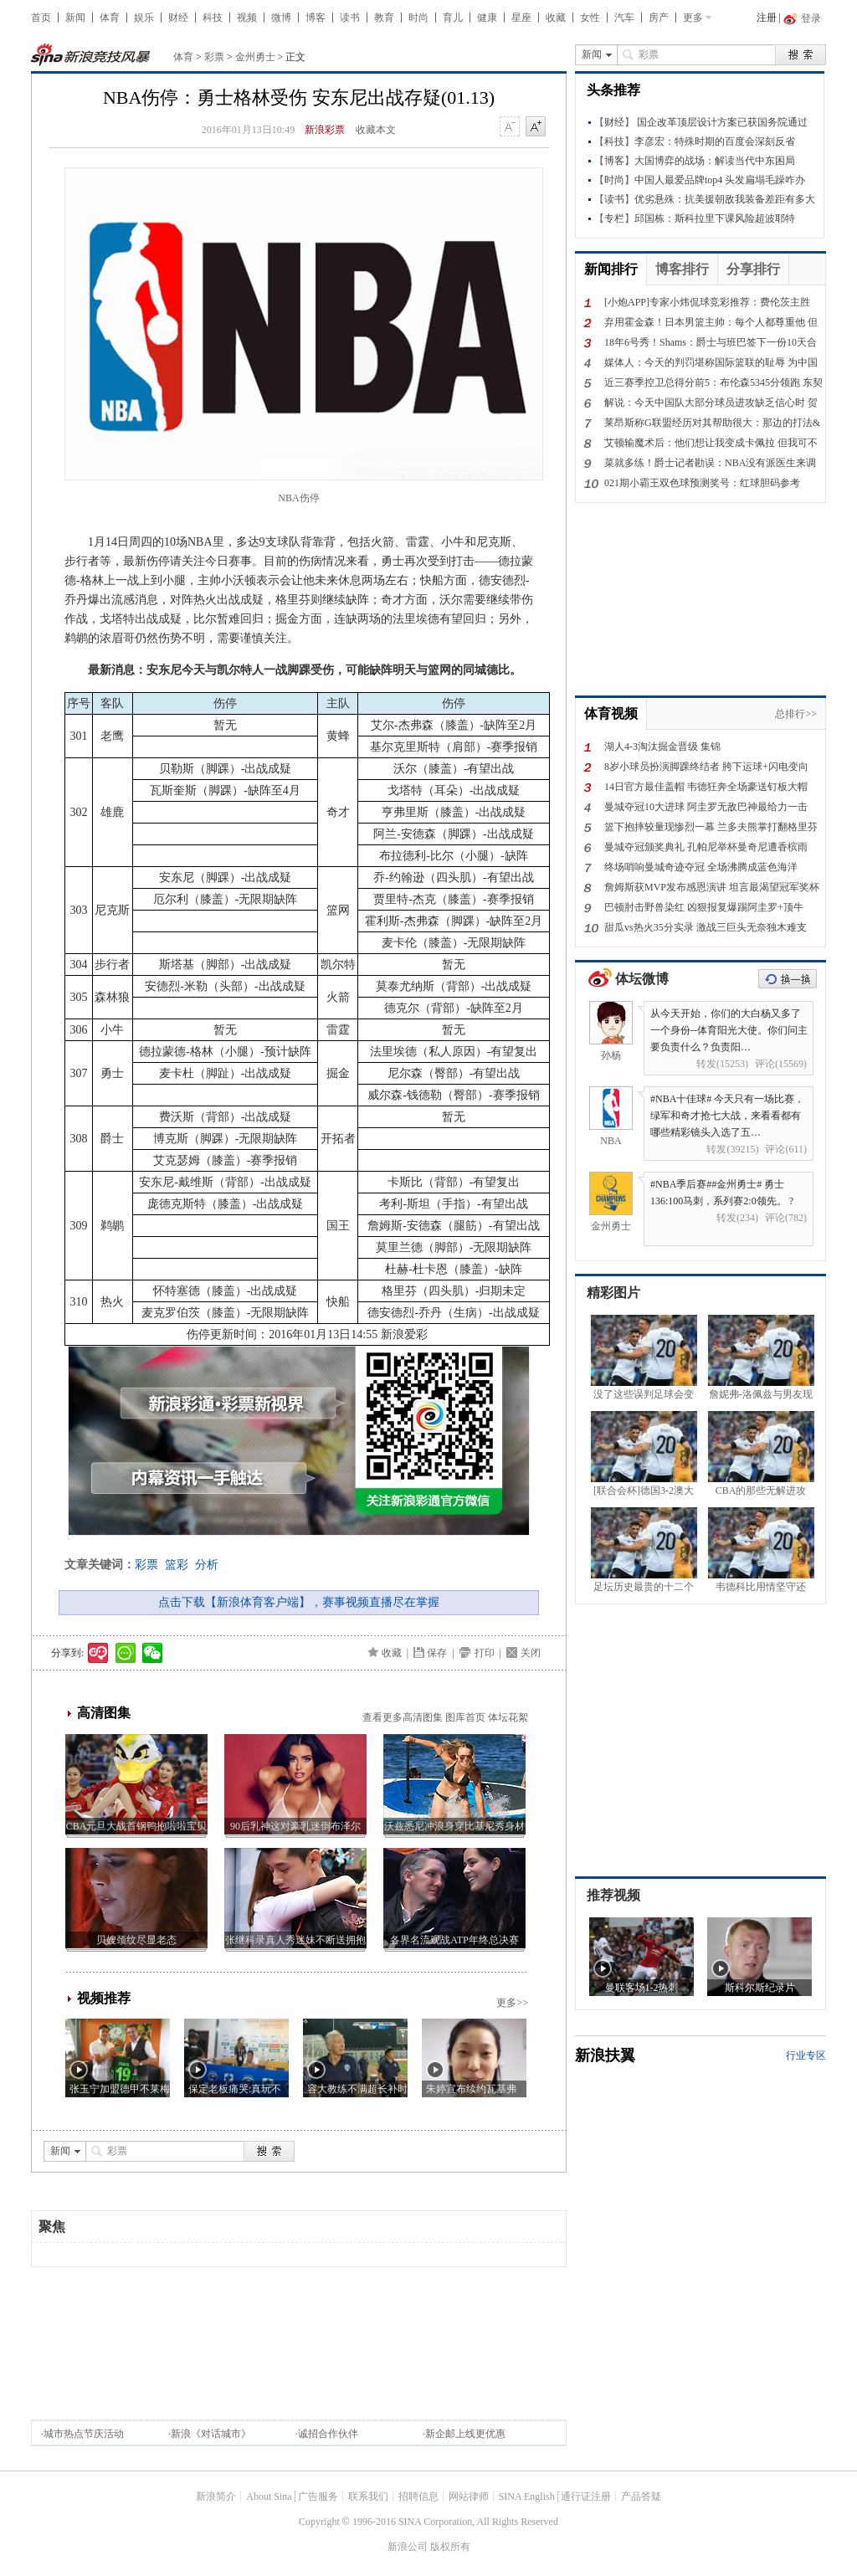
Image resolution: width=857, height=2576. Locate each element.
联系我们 (368, 2496)
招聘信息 (418, 2496)
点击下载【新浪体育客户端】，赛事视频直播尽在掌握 (298, 1602)
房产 (659, 17)
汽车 (624, 17)
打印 (485, 1653)
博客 (315, 17)
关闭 (531, 1653)
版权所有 (450, 2547)
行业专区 (806, 2055)
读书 (350, 17)
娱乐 (144, 17)
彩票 (214, 57)
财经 (178, 17)
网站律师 (469, 2496)
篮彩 (176, 1564)
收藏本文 (376, 130)
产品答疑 (641, 2496)
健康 (487, 17)
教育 (384, 17)
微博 (281, 17)
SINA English (527, 2496)
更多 (693, 17)
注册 (767, 17)
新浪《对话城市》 (211, 2434)
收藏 (556, 17)
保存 (437, 1653)
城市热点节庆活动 (84, 2434)
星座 (521, 17)
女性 (590, 17)
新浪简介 (216, 2496)
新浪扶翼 (605, 2055)
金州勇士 (255, 57)
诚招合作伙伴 (328, 2434)
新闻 (75, 17)
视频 (247, 17)
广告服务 (318, 2496)
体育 (110, 17)
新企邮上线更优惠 (465, 2434)
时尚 (418, 17)
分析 (206, 1564)
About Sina (268, 2496)
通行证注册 (586, 2496)
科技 (213, 17)
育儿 (453, 17)
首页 (41, 17)
